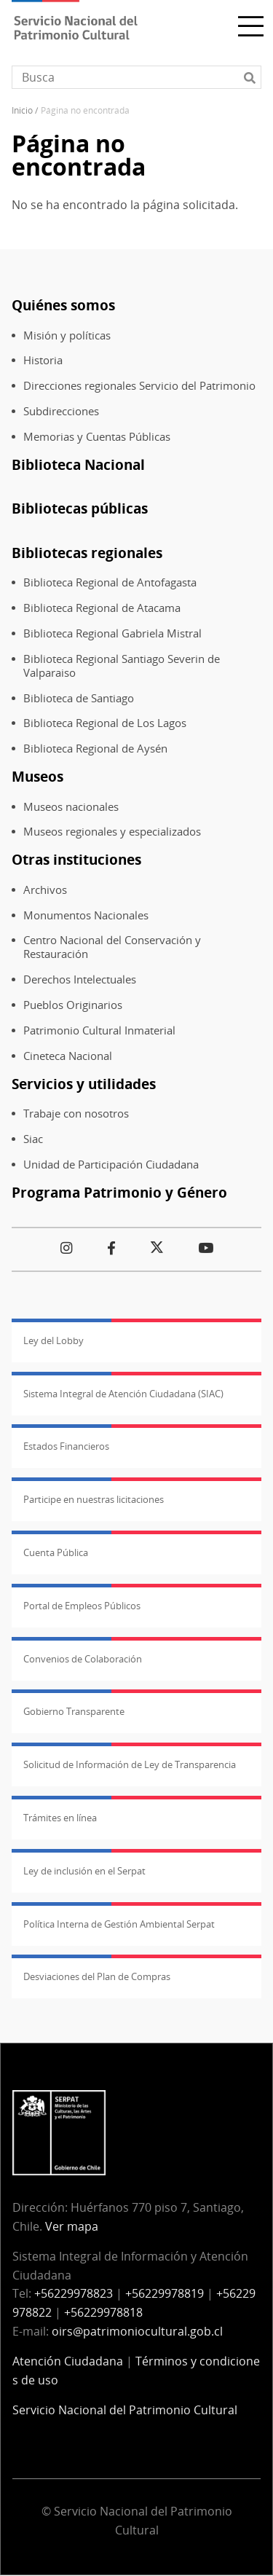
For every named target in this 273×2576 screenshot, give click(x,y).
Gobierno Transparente (73, 1711)
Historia (43, 360)
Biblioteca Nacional (78, 464)
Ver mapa (71, 2226)
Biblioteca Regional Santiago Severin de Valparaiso (121, 666)
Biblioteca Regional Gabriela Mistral (112, 633)
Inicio (22, 110)
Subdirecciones (61, 411)
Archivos (45, 890)
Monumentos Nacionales (86, 915)
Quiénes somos (63, 305)
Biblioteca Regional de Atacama (102, 608)
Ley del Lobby (53, 1340)
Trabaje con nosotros (76, 1113)
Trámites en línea (60, 1817)
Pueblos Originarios (72, 1005)
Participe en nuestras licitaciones (93, 1499)
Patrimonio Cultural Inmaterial (99, 1030)
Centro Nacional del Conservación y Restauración (112, 947)
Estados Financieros (66, 1446)
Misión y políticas (67, 335)
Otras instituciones (76, 859)
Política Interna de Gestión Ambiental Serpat (119, 1924)
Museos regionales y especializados (112, 832)
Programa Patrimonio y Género (119, 1192)
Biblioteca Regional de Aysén (95, 748)
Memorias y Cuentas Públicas (96, 437)
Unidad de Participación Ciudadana (111, 1164)
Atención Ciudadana (67, 2361)
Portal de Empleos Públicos (82, 1605)
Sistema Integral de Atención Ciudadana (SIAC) (123, 1393)
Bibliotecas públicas (80, 508)
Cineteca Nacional (67, 1056)
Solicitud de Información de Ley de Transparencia (129, 1764)
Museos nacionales (71, 807)
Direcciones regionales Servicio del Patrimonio (139, 386)
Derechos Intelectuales (79, 979)
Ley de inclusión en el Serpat (84, 1870)
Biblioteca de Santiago (78, 698)
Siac (33, 1139)
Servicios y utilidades (84, 1084)
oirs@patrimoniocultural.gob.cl (137, 2331)
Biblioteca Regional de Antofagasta (110, 582)
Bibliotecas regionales (87, 552)
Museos (37, 776)
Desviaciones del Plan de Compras (96, 1976)
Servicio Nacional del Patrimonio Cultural (124, 2410)
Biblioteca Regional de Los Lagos (104, 723)
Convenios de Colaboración (82, 1658)
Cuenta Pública (55, 1552)
